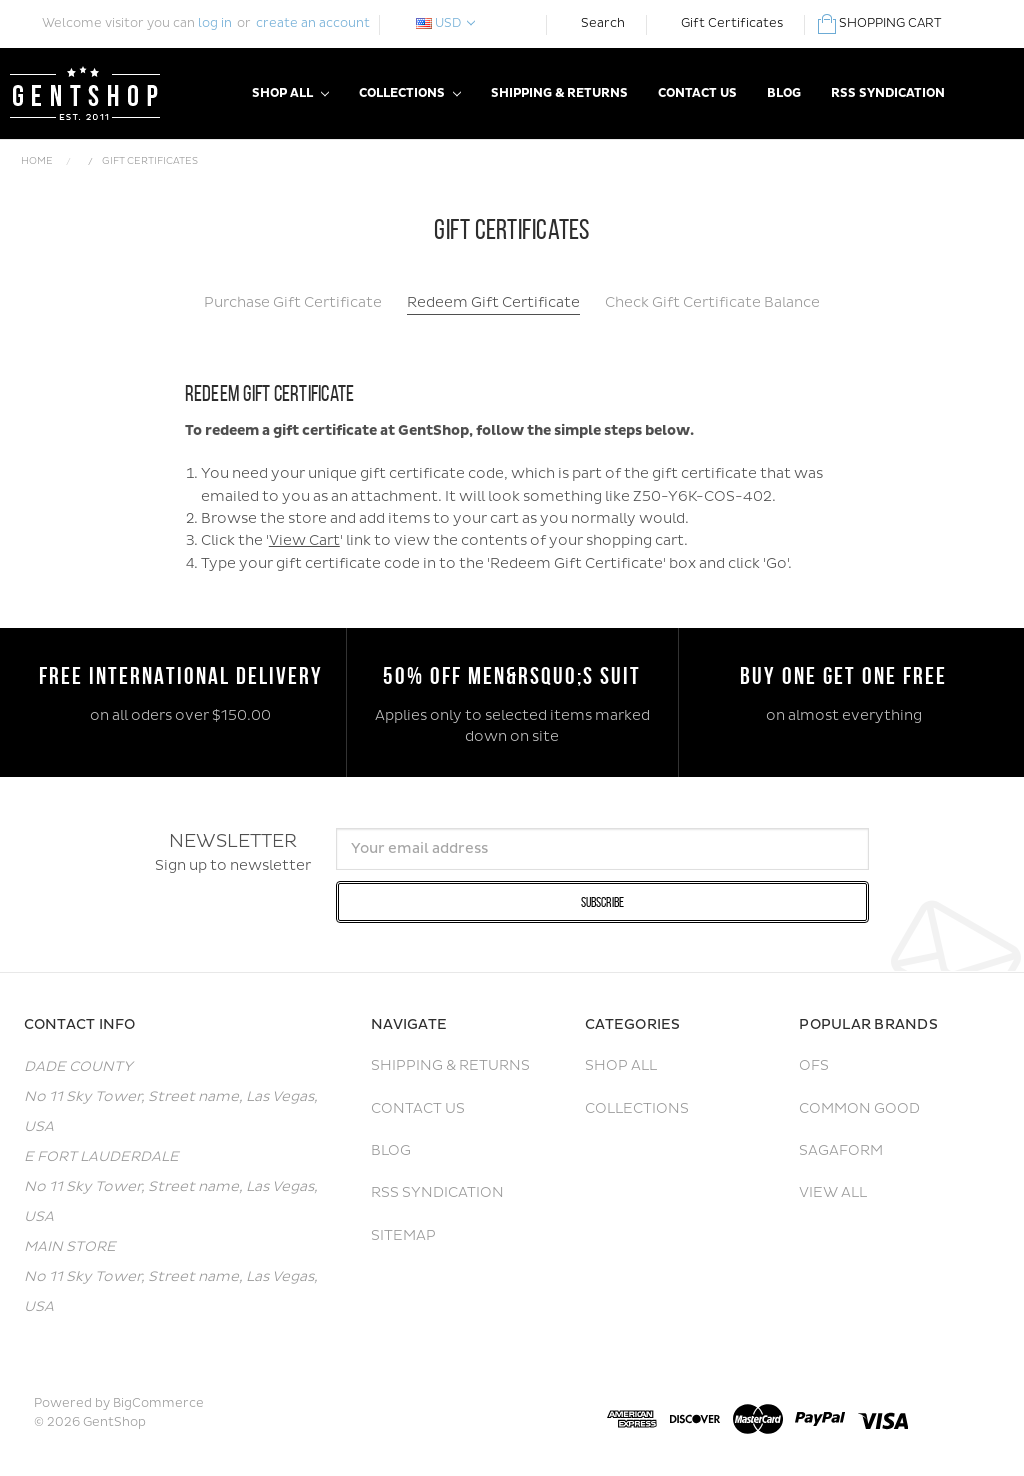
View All (833, 1192)
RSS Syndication (888, 93)
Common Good (859, 1108)
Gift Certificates (732, 23)
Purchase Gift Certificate (293, 302)
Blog (784, 93)
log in (215, 23)
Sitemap (403, 1235)
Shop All (290, 93)
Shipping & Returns (559, 93)
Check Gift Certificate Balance (712, 302)
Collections (410, 93)
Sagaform (841, 1150)
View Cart (304, 540)
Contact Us (697, 93)
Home (37, 161)
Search (603, 23)
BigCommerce (158, 1403)
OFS (814, 1065)
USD (445, 23)
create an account (313, 23)
